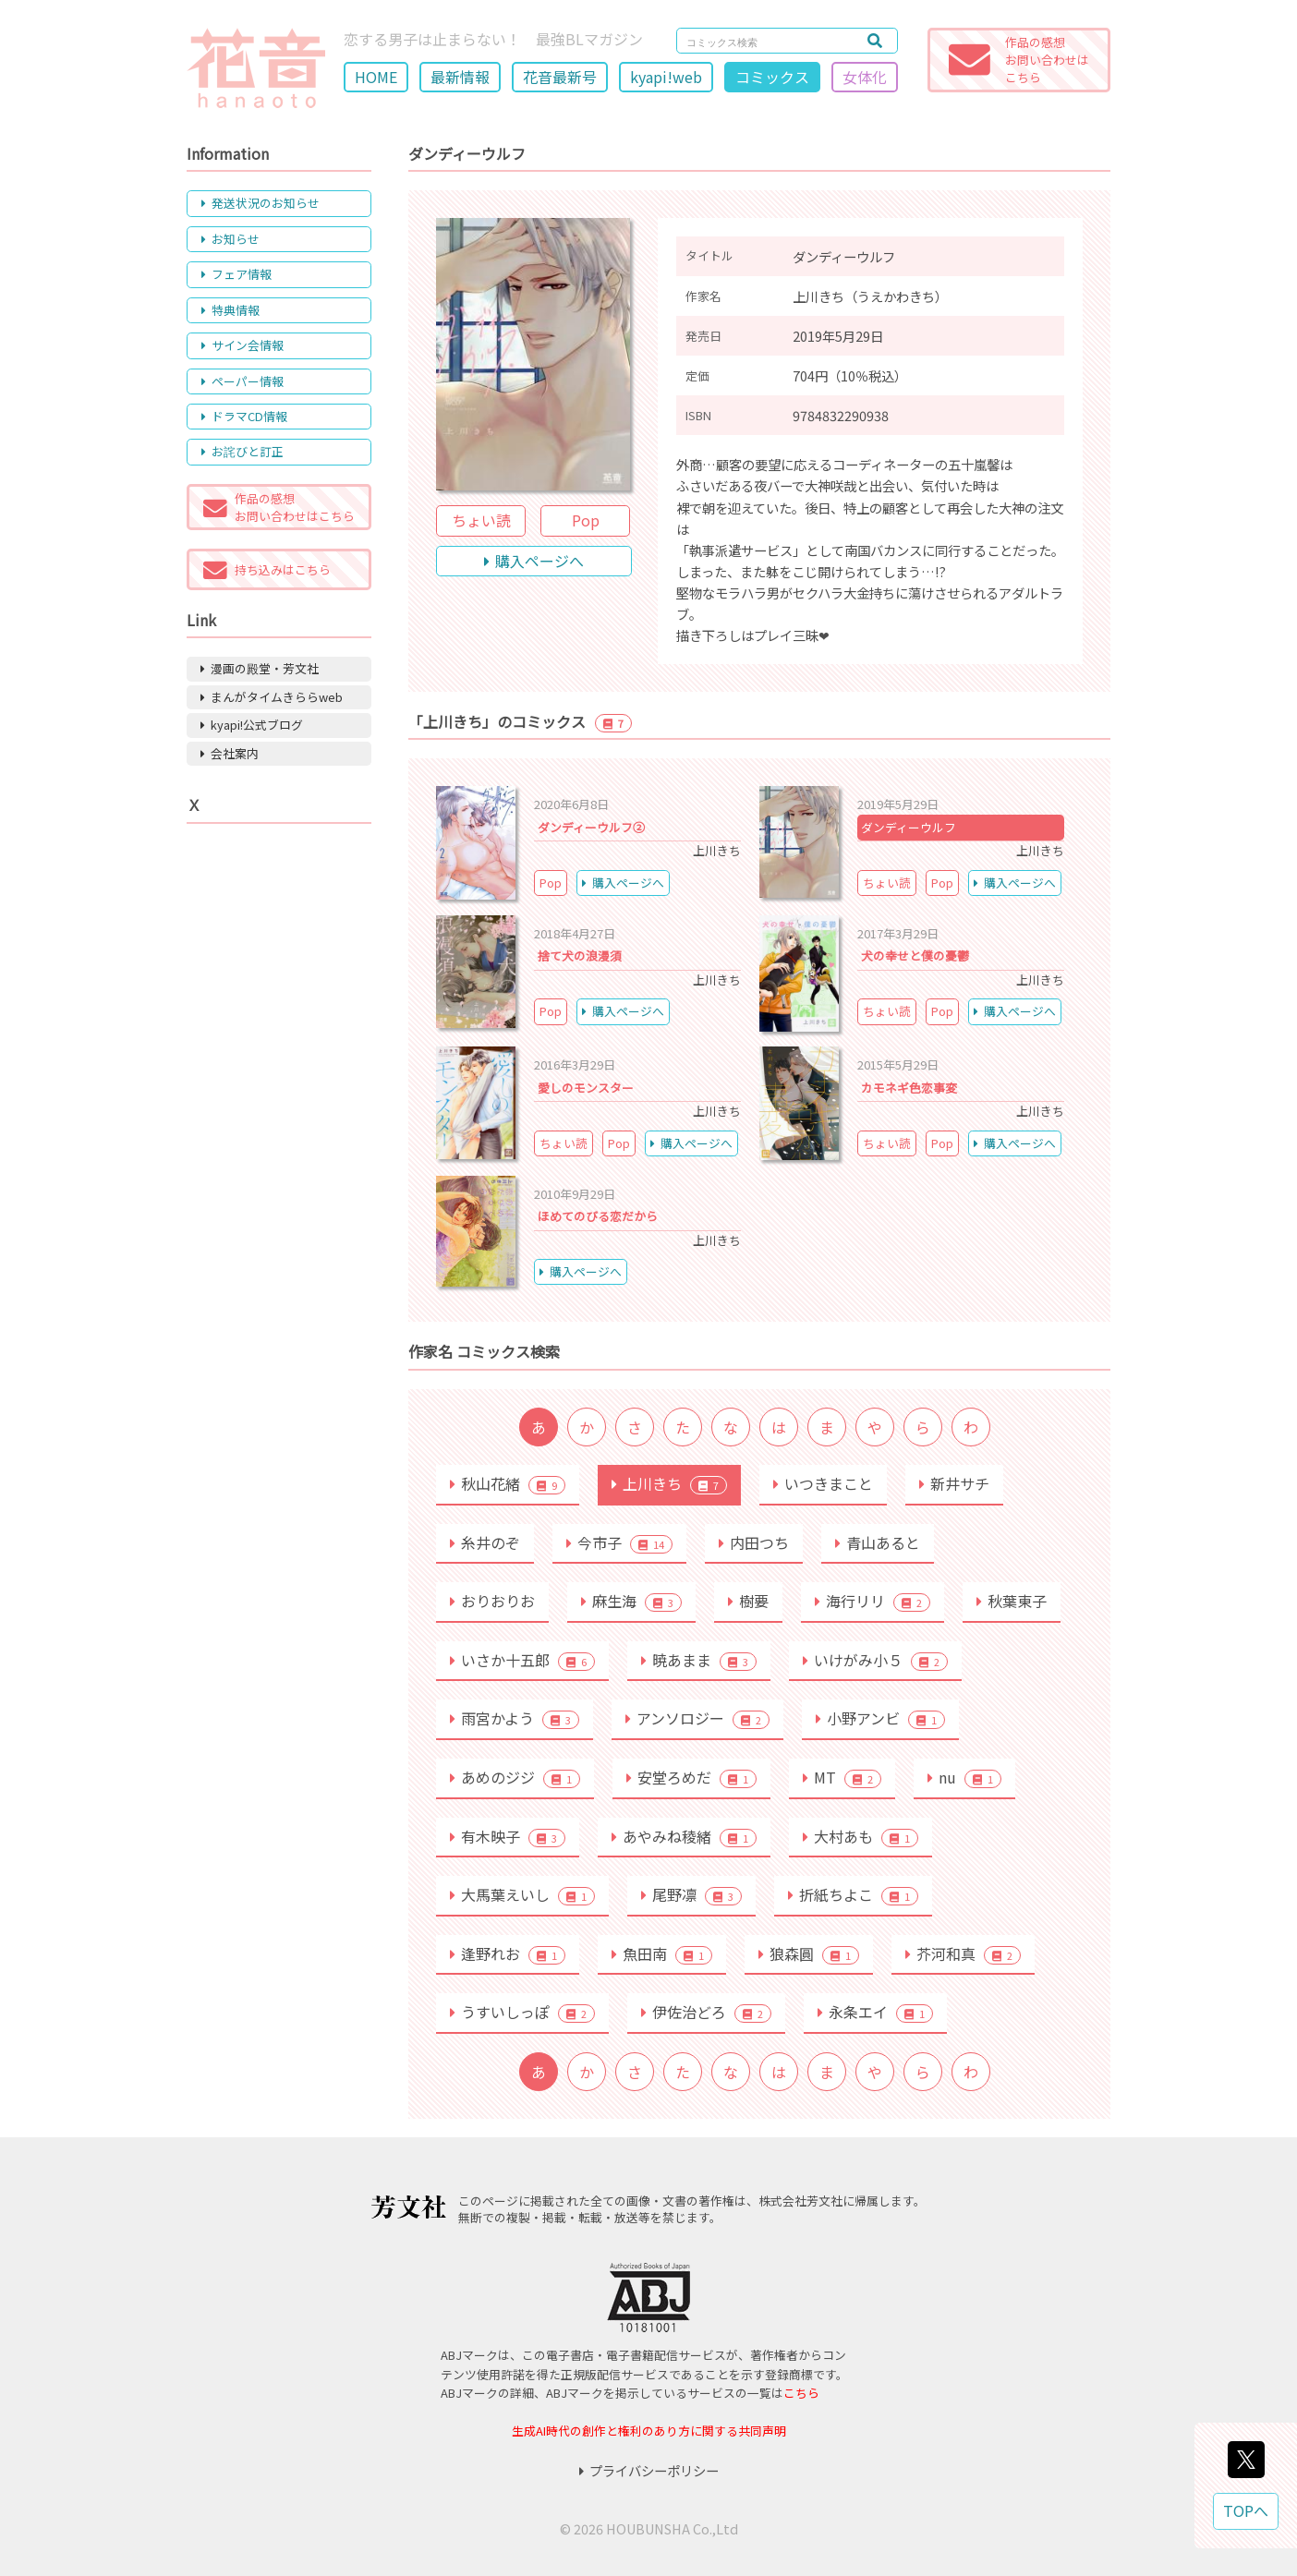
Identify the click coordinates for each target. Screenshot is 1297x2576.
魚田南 (662, 1953)
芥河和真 (963, 1953)
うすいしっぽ (522, 2012)
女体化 (864, 77)
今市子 (619, 1542)
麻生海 (631, 1601)
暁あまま (699, 1660)
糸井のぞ (485, 1542)
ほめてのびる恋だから (598, 1216)
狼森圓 (808, 1953)
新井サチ (954, 1483)
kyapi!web (666, 77)
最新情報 (460, 77)
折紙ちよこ (853, 1894)
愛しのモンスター (586, 1087)
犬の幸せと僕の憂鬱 (915, 955)
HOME (376, 77)
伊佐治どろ (706, 2012)
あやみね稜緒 (684, 1836)
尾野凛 (691, 1894)
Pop (586, 520)
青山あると (877, 1542)
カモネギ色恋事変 (909, 1087)
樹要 (748, 1601)
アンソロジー (697, 1718)
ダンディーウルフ (908, 827)
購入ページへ (534, 561)
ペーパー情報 (242, 381)
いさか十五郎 (522, 1660)
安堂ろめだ (691, 1777)
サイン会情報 (242, 345)
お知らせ (230, 239)
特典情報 (230, 310)
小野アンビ (880, 1718)
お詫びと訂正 (242, 451)
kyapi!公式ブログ (251, 724)
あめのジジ (515, 1777)
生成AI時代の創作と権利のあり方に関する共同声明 (649, 2430)
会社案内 (229, 753)
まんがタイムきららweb (271, 697)
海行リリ (872, 1601)
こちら (801, 2392)
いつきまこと (823, 1483)
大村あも (860, 1836)
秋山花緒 (507, 1483)
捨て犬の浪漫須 (580, 955)
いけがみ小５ (875, 1660)
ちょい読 (481, 520)
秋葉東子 (1011, 1601)
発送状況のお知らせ (260, 203)
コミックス (772, 77)
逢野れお (507, 1953)
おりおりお (492, 1601)
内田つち (754, 1542)
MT (842, 1777)
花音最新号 (560, 77)
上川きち (669, 1483)
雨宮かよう (514, 1718)
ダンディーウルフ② (591, 827)
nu (964, 1777)
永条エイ (875, 2012)
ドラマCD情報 (244, 416)
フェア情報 (236, 274)
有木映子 (507, 1836)
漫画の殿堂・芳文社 (259, 668)
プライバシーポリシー (649, 2470)
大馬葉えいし (522, 1894)
